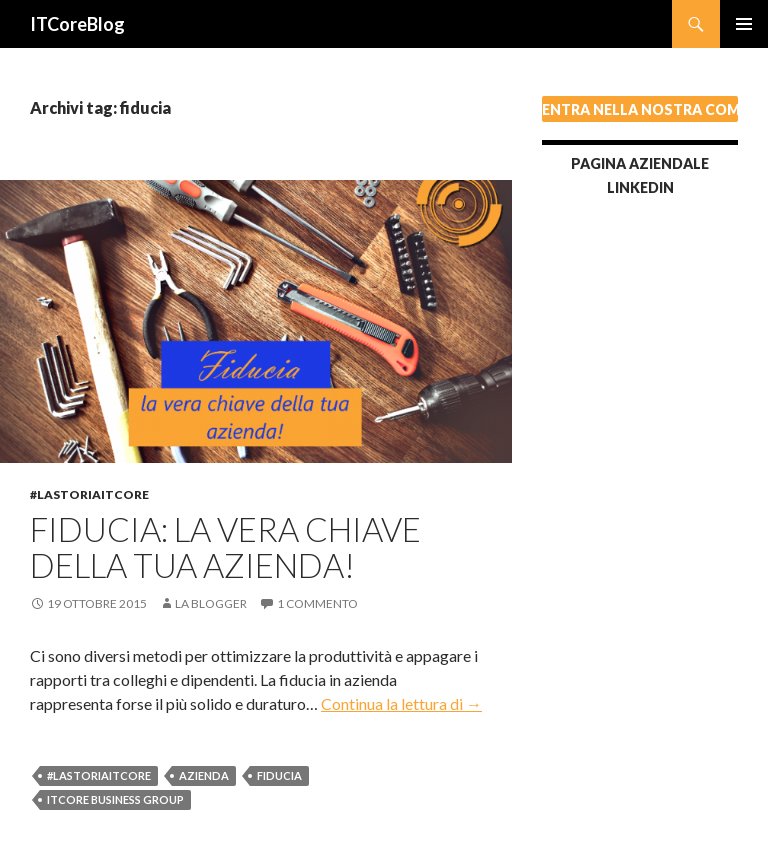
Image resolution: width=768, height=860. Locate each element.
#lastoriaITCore (89, 494)
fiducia (279, 775)
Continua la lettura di (401, 703)
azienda (204, 775)
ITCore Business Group (115, 799)
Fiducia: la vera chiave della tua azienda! (225, 547)
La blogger (211, 603)
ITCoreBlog (77, 24)
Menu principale (744, 24)
